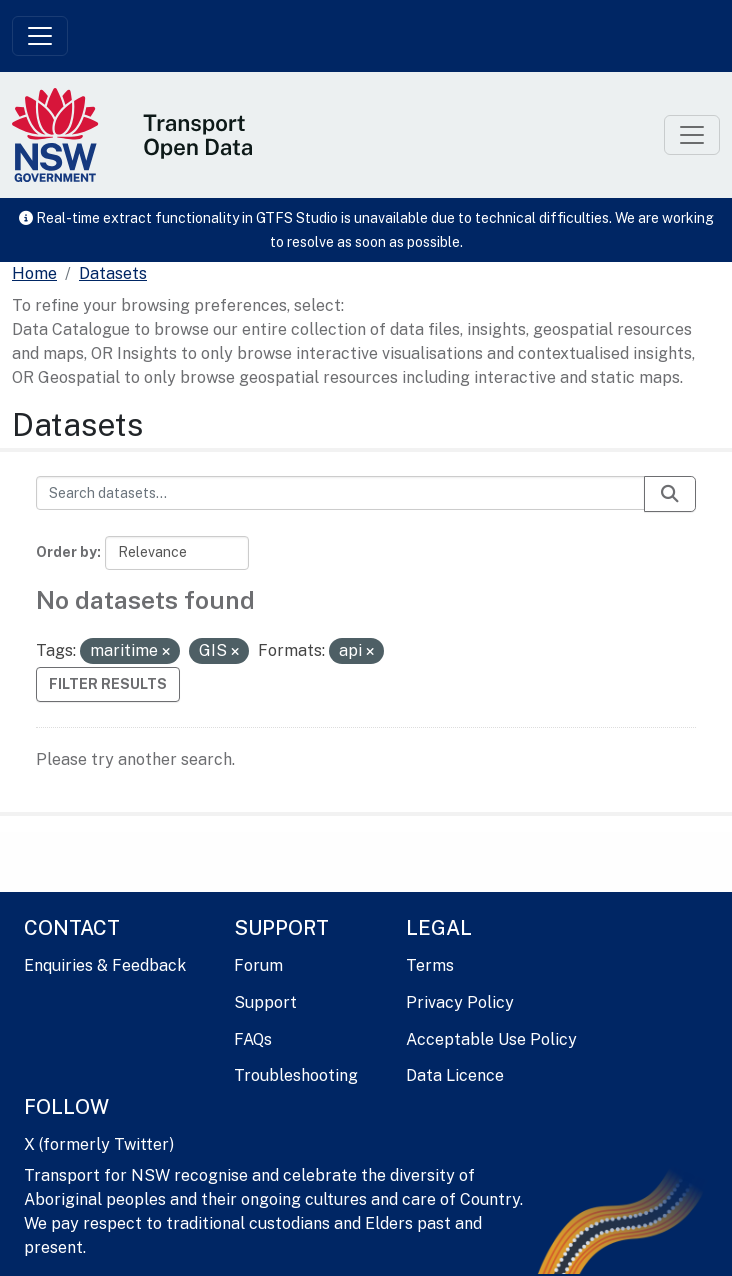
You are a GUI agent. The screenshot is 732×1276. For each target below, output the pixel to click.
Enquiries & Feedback (105, 965)
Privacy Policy (460, 1002)
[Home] (34, 274)
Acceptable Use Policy (491, 1039)
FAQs (253, 1039)
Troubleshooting (296, 1075)
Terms (430, 965)
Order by (66, 552)
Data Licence (455, 1075)
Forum (258, 965)
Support (265, 1002)
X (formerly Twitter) (99, 1144)
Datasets (113, 273)
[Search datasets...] (340, 493)
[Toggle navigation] (40, 36)
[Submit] (670, 494)
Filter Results (108, 684)
